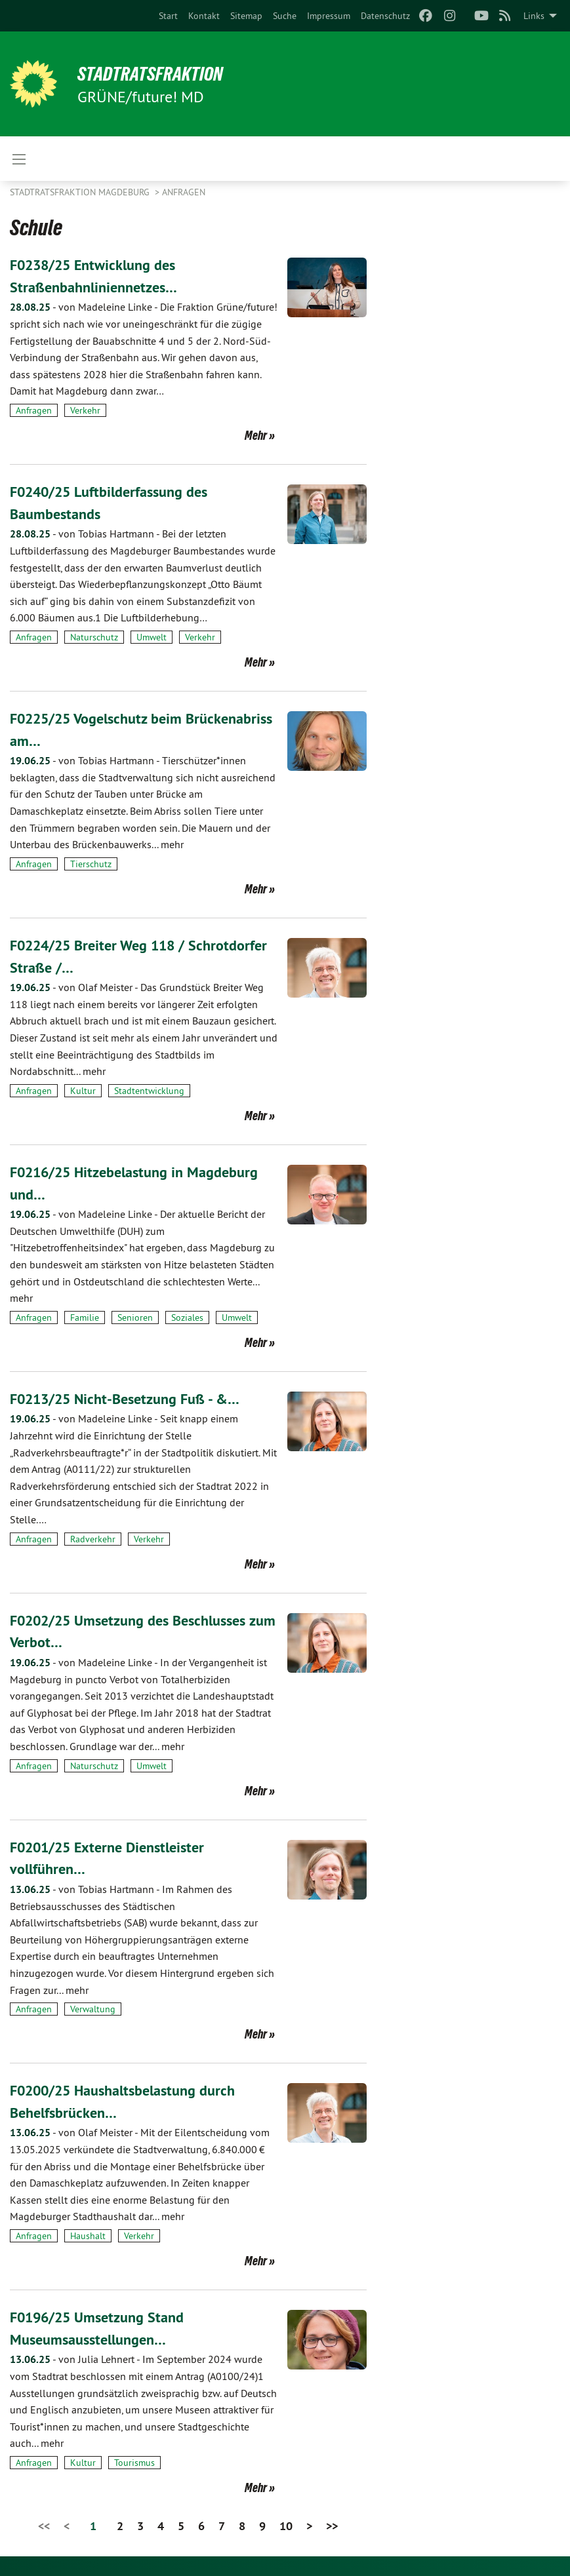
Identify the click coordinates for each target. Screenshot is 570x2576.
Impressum (328, 16)
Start (168, 16)
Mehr (256, 435)
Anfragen (183, 192)
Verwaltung (92, 2009)
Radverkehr (92, 1539)
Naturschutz (94, 637)
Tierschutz (91, 864)
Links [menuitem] (533, 16)
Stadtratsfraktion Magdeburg (81, 192)
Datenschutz (385, 16)
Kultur (83, 1091)
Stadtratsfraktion (159, 73)
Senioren (135, 1317)
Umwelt (151, 637)
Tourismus (134, 2463)
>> (332, 2525)
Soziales (187, 1317)
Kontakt (204, 16)
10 (286, 2525)
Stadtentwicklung (149, 1091)
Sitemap (246, 16)
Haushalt (88, 2236)
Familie (84, 1317)
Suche (284, 16)
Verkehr (85, 410)
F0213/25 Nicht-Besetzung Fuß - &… (135, 1398)
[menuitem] (168, 15)
